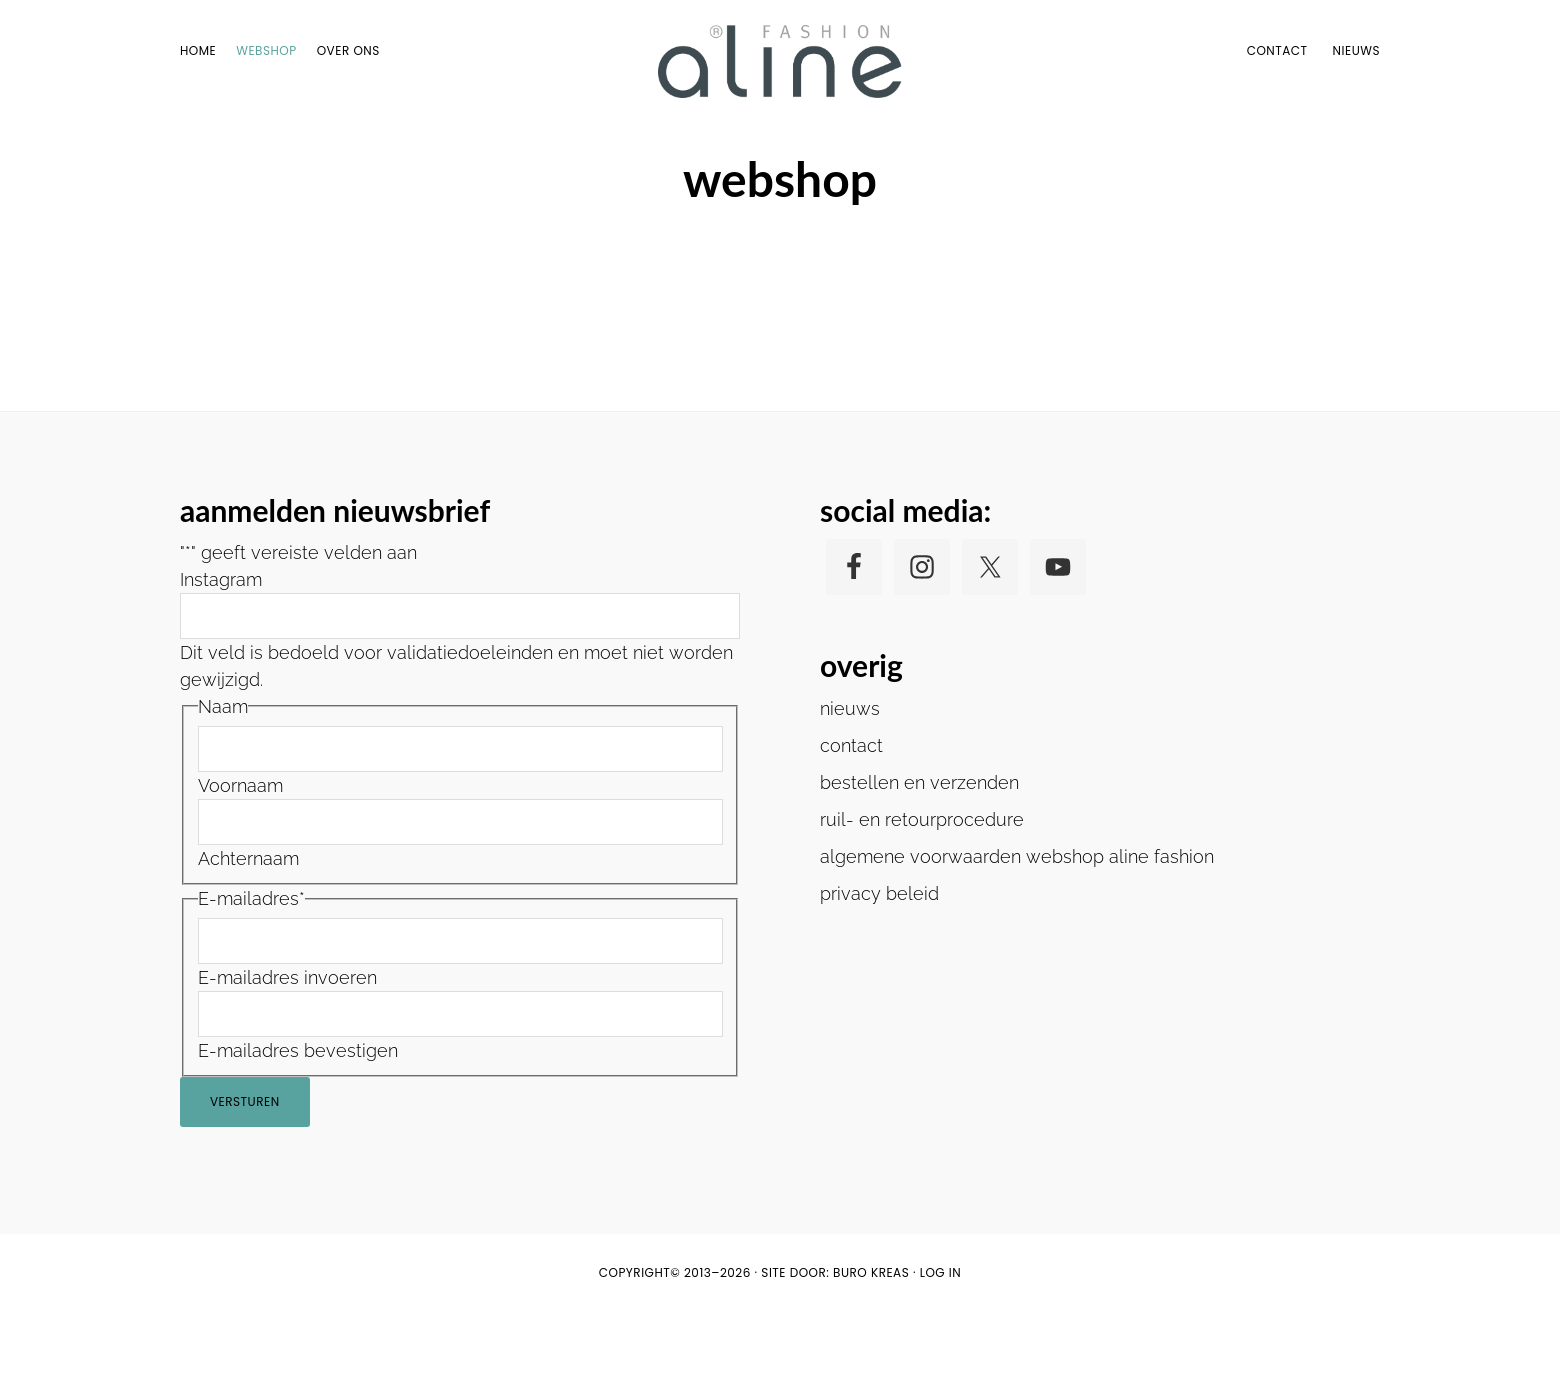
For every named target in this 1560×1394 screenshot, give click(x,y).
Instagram (221, 661)
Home (742, 148)
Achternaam (248, 940)
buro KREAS (871, 1354)
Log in (941, 1354)
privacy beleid (879, 974)
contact (851, 826)
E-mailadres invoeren (287, 1059)
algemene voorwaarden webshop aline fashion (1017, 937)
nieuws (850, 789)
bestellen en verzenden (919, 863)
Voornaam (240, 867)
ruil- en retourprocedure (922, 900)
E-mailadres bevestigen (298, 1132)
